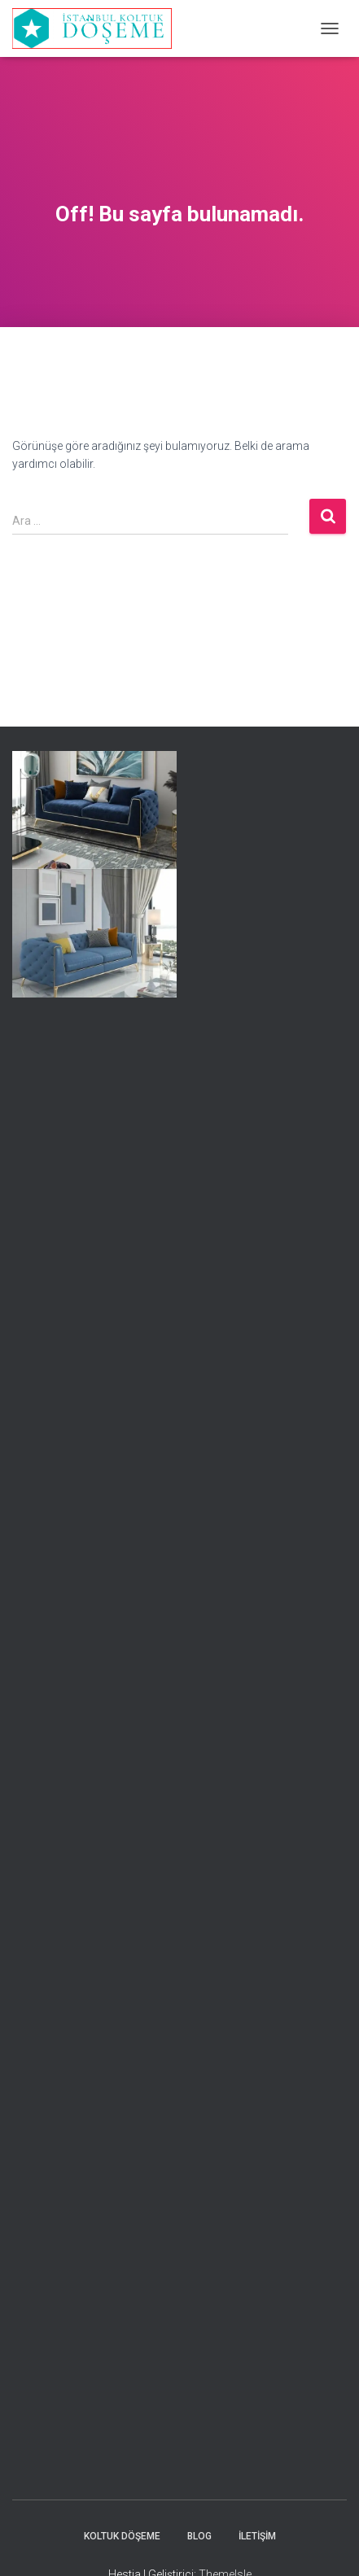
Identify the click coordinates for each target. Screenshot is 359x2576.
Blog (199, 2536)
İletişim (257, 2536)
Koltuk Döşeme (122, 2536)
